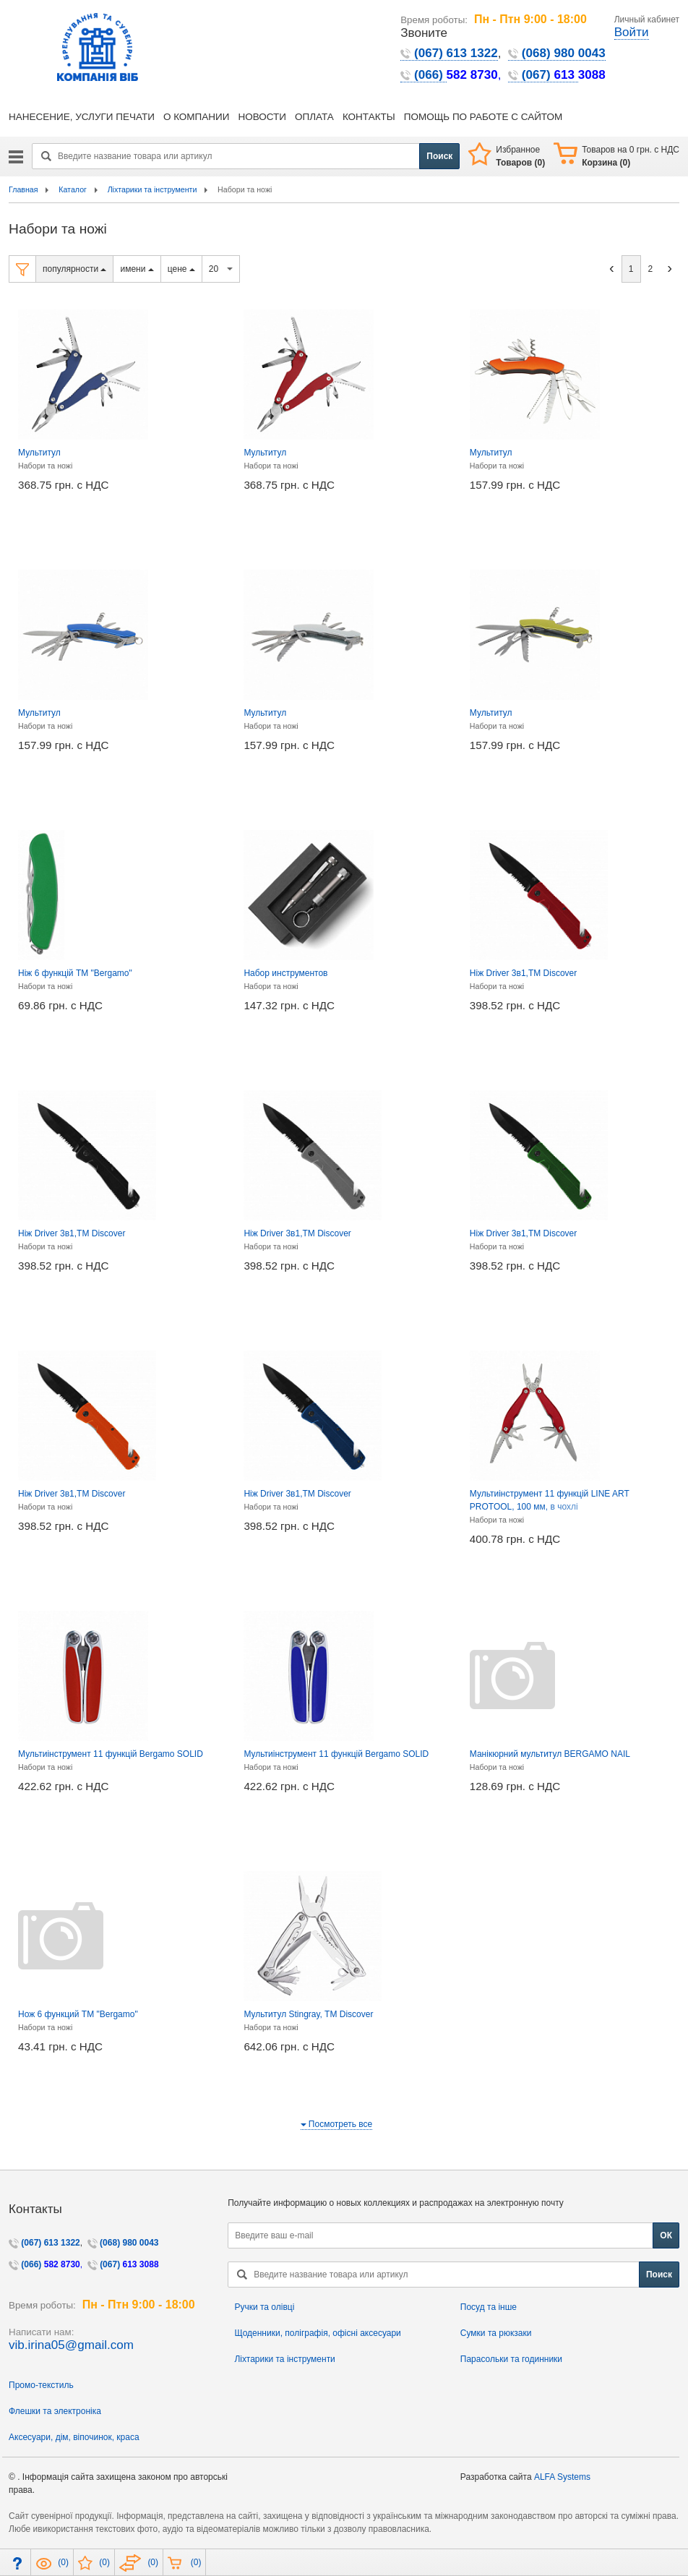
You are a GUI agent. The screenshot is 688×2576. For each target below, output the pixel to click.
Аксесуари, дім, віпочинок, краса (74, 2437)
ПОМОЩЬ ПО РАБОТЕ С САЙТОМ (483, 116)
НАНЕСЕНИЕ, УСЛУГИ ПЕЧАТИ (82, 116)
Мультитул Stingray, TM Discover (308, 2014)
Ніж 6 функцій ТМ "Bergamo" (75, 973)
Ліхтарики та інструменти (284, 2359)
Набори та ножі (45, 465)
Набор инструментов (285, 973)
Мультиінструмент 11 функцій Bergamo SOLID (110, 1754)
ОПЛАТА (314, 116)
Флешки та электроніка (55, 2411)
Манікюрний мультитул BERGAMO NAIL (550, 1754)
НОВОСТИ (262, 116)
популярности (74, 269)
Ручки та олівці (264, 2307)
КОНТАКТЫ (369, 116)
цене (181, 269)
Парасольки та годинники (511, 2359)
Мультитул (39, 453)
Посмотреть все (337, 2124)
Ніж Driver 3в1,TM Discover (523, 973)
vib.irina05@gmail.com (71, 2345)
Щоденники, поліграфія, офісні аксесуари (317, 2333)
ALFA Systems (562, 2477)
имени (136, 269)
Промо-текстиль (41, 2385)
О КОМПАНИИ (196, 116)
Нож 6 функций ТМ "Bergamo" (78, 2014)
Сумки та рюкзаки (496, 2333)
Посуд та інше (488, 2307)
